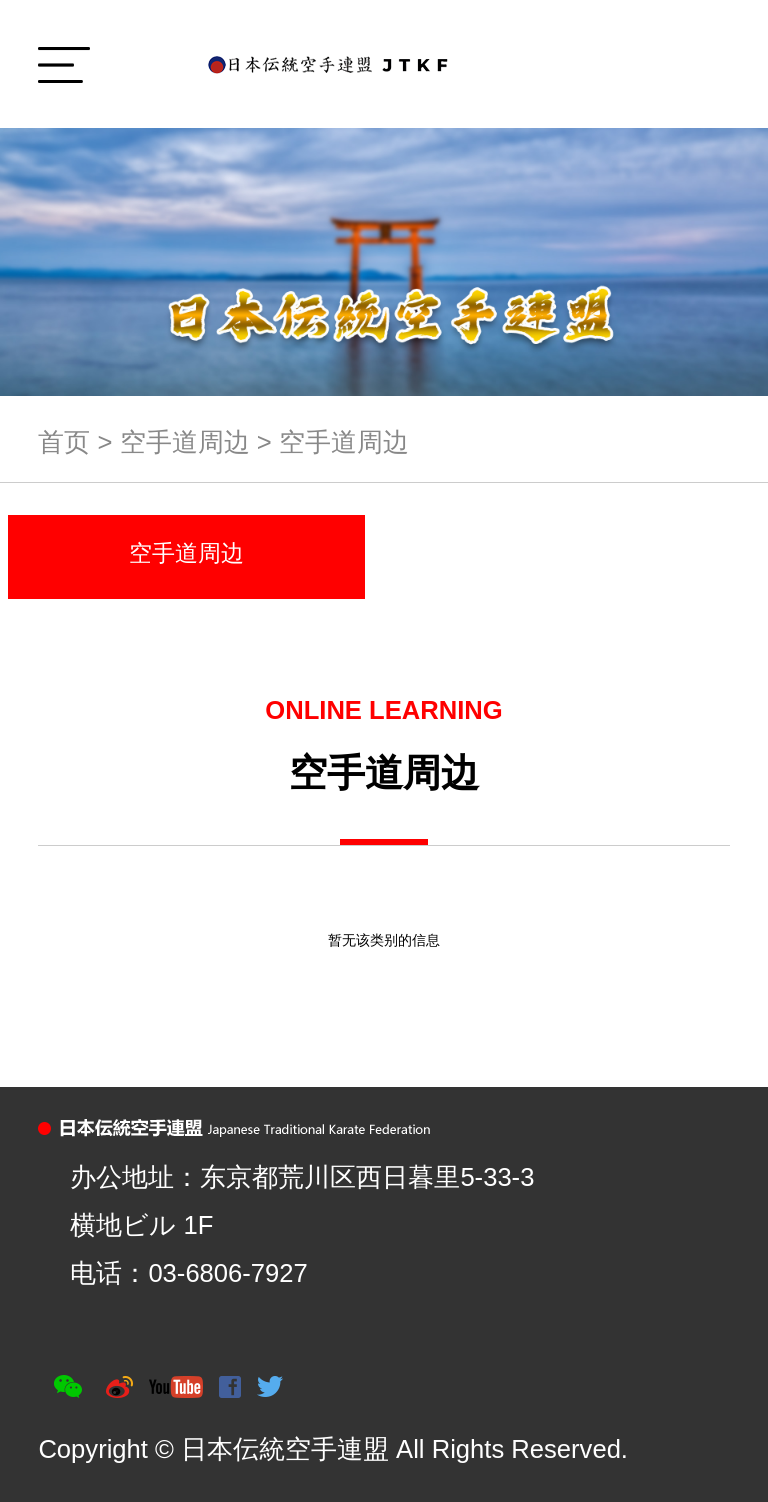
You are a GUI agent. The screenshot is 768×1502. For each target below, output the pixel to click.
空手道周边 (185, 442)
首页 (64, 442)
